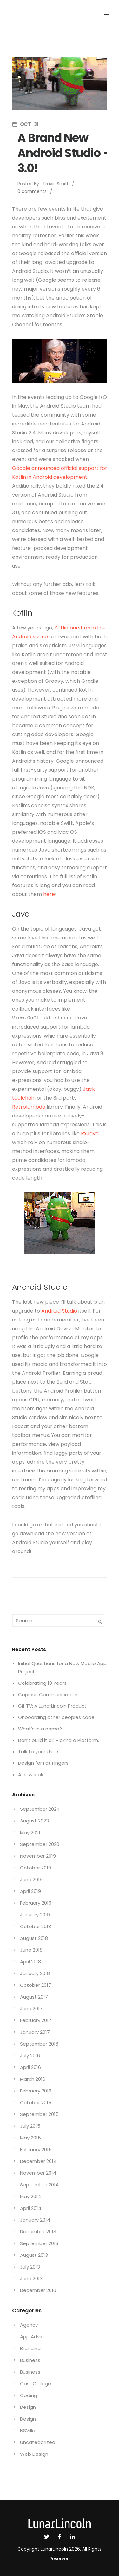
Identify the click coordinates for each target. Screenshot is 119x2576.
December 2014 (38, 2161)
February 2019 (35, 1903)
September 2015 (39, 2114)
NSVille (27, 2430)
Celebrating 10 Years (42, 1683)
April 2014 (30, 2208)
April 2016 (30, 2067)
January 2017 (35, 2032)
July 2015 (30, 2126)
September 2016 (39, 2043)
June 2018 (31, 1950)
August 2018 (34, 1938)
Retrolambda (28, 1106)
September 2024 (40, 1809)
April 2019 (30, 1891)
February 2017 (35, 2020)
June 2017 (31, 2008)
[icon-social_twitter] (48, 2537)
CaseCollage (35, 2383)
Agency (29, 2325)
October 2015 (35, 2102)
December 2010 (38, 2290)
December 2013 (38, 2231)
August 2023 (34, 1820)
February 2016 (35, 2090)
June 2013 (31, 2278)
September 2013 (39, 2243)
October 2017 (35, 1985)
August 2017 (34, 1996)
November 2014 (38, 2173)
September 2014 (39, 2184)
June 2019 (31, 1879)
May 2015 (30, 2137)
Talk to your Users (39, 1751)
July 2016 (30, 2055)
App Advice (33, 2336)
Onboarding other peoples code (56, 1717)
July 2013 (30, 2266)
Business (30, 2360)
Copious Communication (47, 1694)
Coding (28, 2395)
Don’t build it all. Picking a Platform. (58, 1740)
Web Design (34, 2454)
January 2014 (35, 2220)
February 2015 (36, 2149)
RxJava (90, 1133)
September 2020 (39, 1844)
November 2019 (38, 1856)
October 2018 (35, 1926)
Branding (30, 2348)
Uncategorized (37, 2442)
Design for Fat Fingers (43, 1763)
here (49, 894)
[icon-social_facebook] (61, 2537)
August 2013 (34, 2255)
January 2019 (35, 1914)
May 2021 (30, 1832)
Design (28, 2407)
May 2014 (30, 2196)
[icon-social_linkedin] (72, 2537)
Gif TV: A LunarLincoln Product (52, 1706)
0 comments (32, 191)
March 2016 (32, 2079)
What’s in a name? (40, 1728)
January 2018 (35, 1973)
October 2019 (35, 1867)
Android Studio (59, 1310)
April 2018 (30, 1961)
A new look (30, 1774)
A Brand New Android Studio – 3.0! (64, 153)
